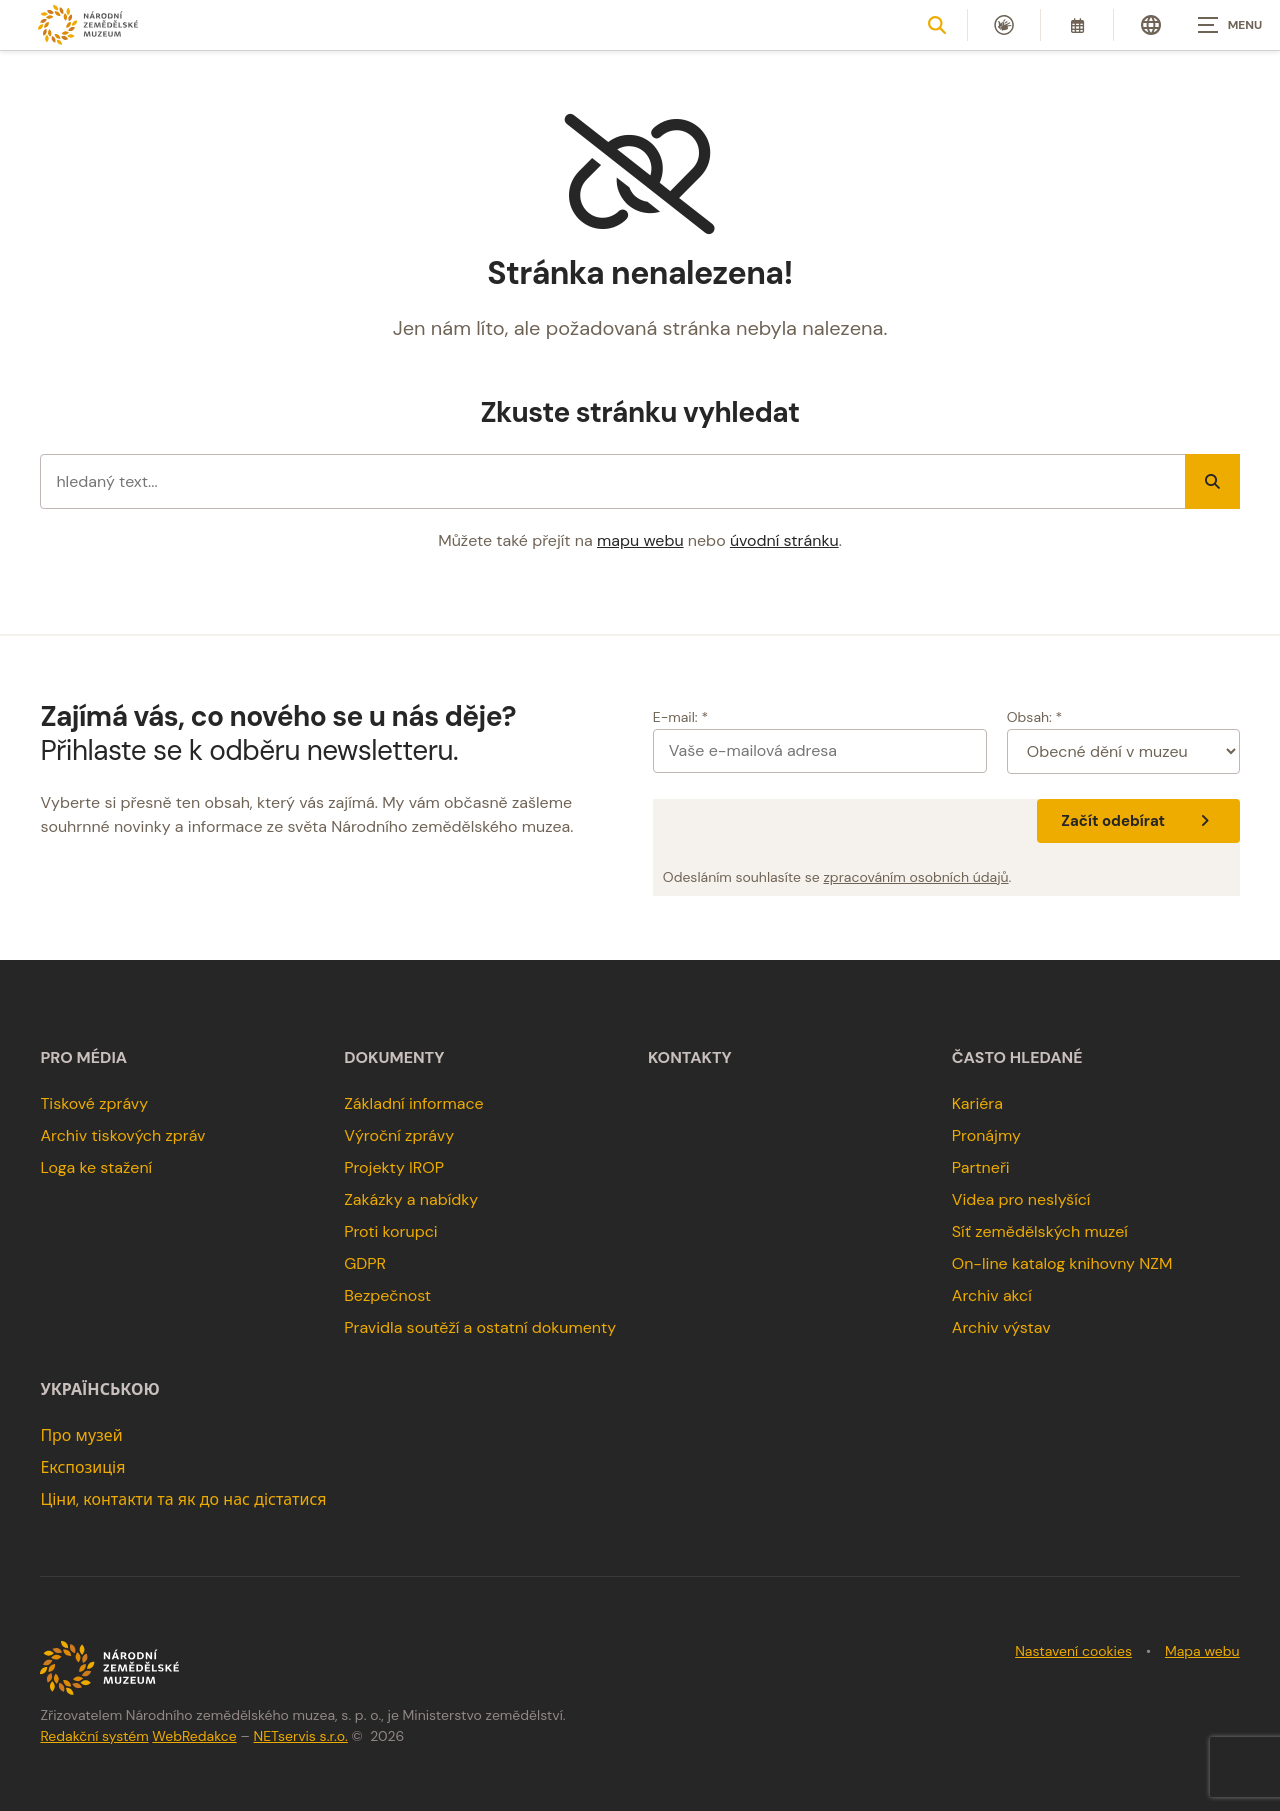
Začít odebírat (1138, 821)
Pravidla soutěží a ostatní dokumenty (480, 1327)
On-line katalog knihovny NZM (1062, 1263)
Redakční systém (94, 1736)
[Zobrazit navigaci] (1230, 25)
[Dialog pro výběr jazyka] (1151, 25)
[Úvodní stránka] (88, 24)
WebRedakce (194, 1736)
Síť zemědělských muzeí (1040, 1231)
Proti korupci (391, 1231)
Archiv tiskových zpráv (122, 1135)
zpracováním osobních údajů (915, 877)
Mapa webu (1202, 1651)
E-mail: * (680, 717)
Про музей (81, 1435)
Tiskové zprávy (94, 1103)
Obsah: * (1035, 717)
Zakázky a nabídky (411, 1199)
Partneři (981, 1167)
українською (99, 1390)
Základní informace (414, 1103)
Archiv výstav (1001, 1327)
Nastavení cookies (1073, 1651)
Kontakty (690, 1058)
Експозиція (82, 1467)
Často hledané (1017, 1058)
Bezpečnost (387, 1295)
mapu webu (640, 540)
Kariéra (977, 1103)
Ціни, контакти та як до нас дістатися (183, 1499)
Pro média (83, 1058)
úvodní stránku (784, 540)
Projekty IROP (394, 1167)
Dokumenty (394, 1058)
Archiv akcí (992, 1295)
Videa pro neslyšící (1021, 1199)
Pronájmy (986, 1135)
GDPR (365, 1263)
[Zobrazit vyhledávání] (937, 25)
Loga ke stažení (96, 1167)
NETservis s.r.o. (301, 1736)
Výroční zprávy (399, 1135)
